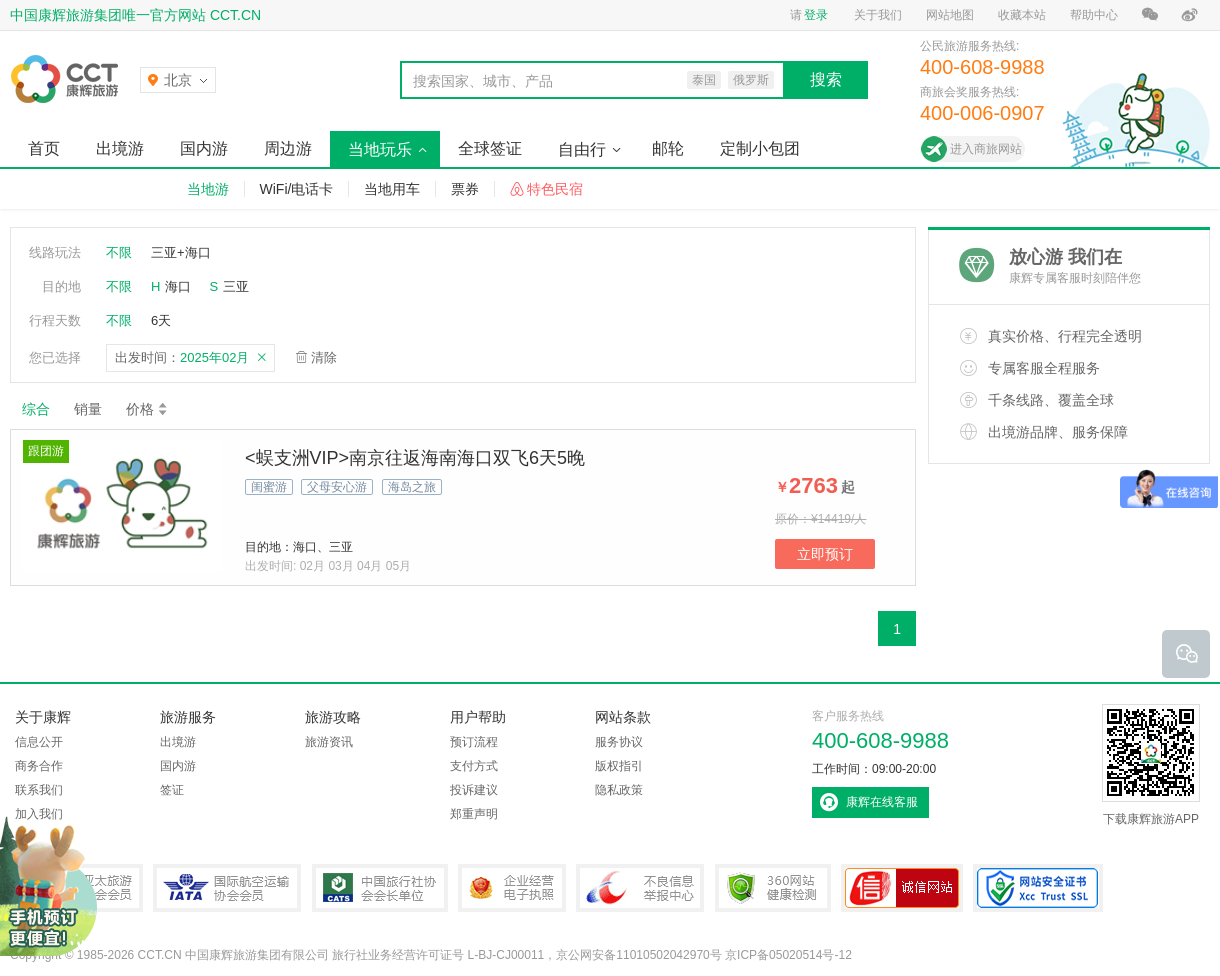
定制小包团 (760, 148)
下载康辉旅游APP (1151, 765)
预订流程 (474, 742)
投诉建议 (474, 790)
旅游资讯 (329, 742)
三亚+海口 (181, 252)
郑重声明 (474, 814)
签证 (172, 790)
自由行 (582, 149)
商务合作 (39, 766)
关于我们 (878, 15)
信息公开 (39, 742)
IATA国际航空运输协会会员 (227, 888)
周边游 (288, 148)
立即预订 (825, 554)
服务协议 (619, 742)
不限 (119, 252)
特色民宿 (555, 189)
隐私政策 (619, 790)
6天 (161, 320)
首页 (44, 148)
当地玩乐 (380, 149)
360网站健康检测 (773, 888)
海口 (178, 286)
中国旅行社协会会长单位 (380, 888)
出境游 (120, 148)
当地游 (208, 189)
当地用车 (392, 189)
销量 (88, 409)
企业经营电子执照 (512, 888)
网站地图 (950, 15)
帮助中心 (1094, 15)
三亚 (236, 286)
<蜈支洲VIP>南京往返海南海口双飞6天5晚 (415, 458)
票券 (465, 189)
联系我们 (39, 790)
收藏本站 (1022, 15)
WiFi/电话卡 (297, 189)
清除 (324, 357)
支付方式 (474, 766)
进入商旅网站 (986, 149)
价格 (147, 409)
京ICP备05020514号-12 (788, 955)
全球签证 (490, 148)
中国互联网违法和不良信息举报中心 (640, 888)
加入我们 (39, 814)
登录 (816, 15)
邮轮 (668, 148)
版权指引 (619, 766)
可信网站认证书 (902, 888)
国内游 (204, 148)
